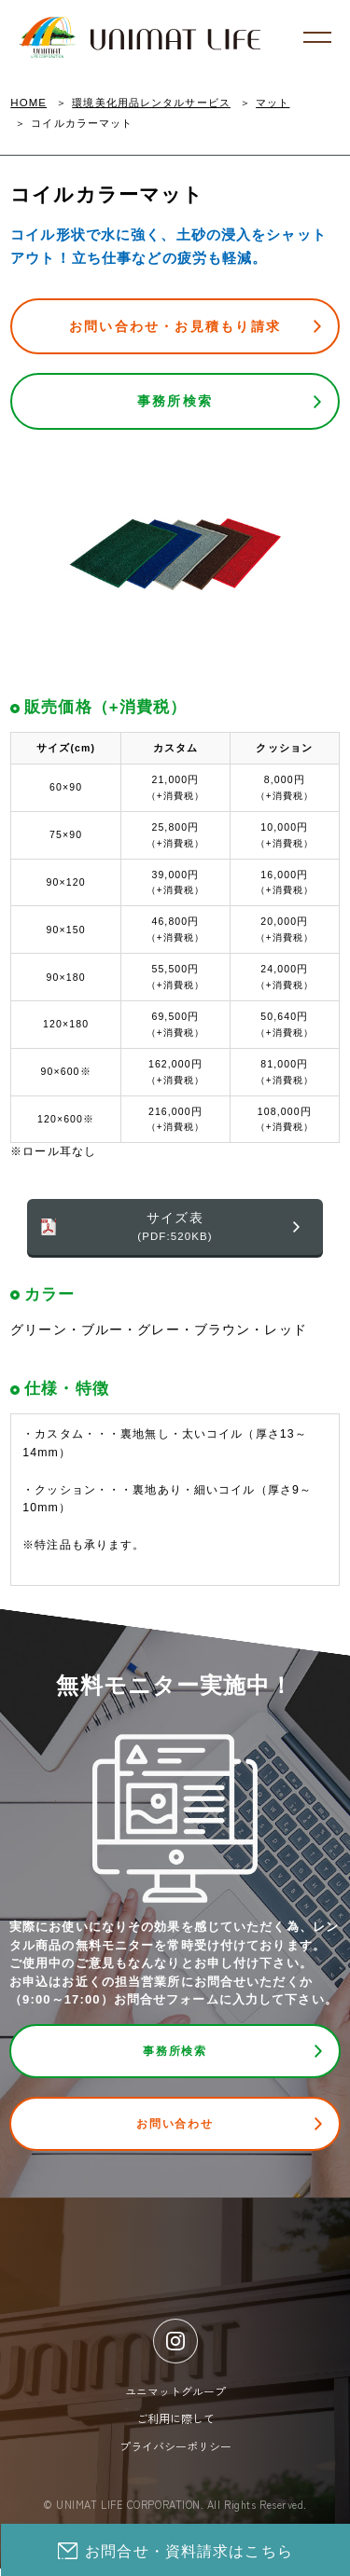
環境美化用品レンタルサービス (151, 102)
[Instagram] (175, 2348)
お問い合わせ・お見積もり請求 (175, 326)
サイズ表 (175, 1228)
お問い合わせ (175, 2129)
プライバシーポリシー (175, 2453)
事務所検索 (175, 400)
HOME (28, 102)
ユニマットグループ (175, 2398)
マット (272, 102)
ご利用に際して (175, 2425)
